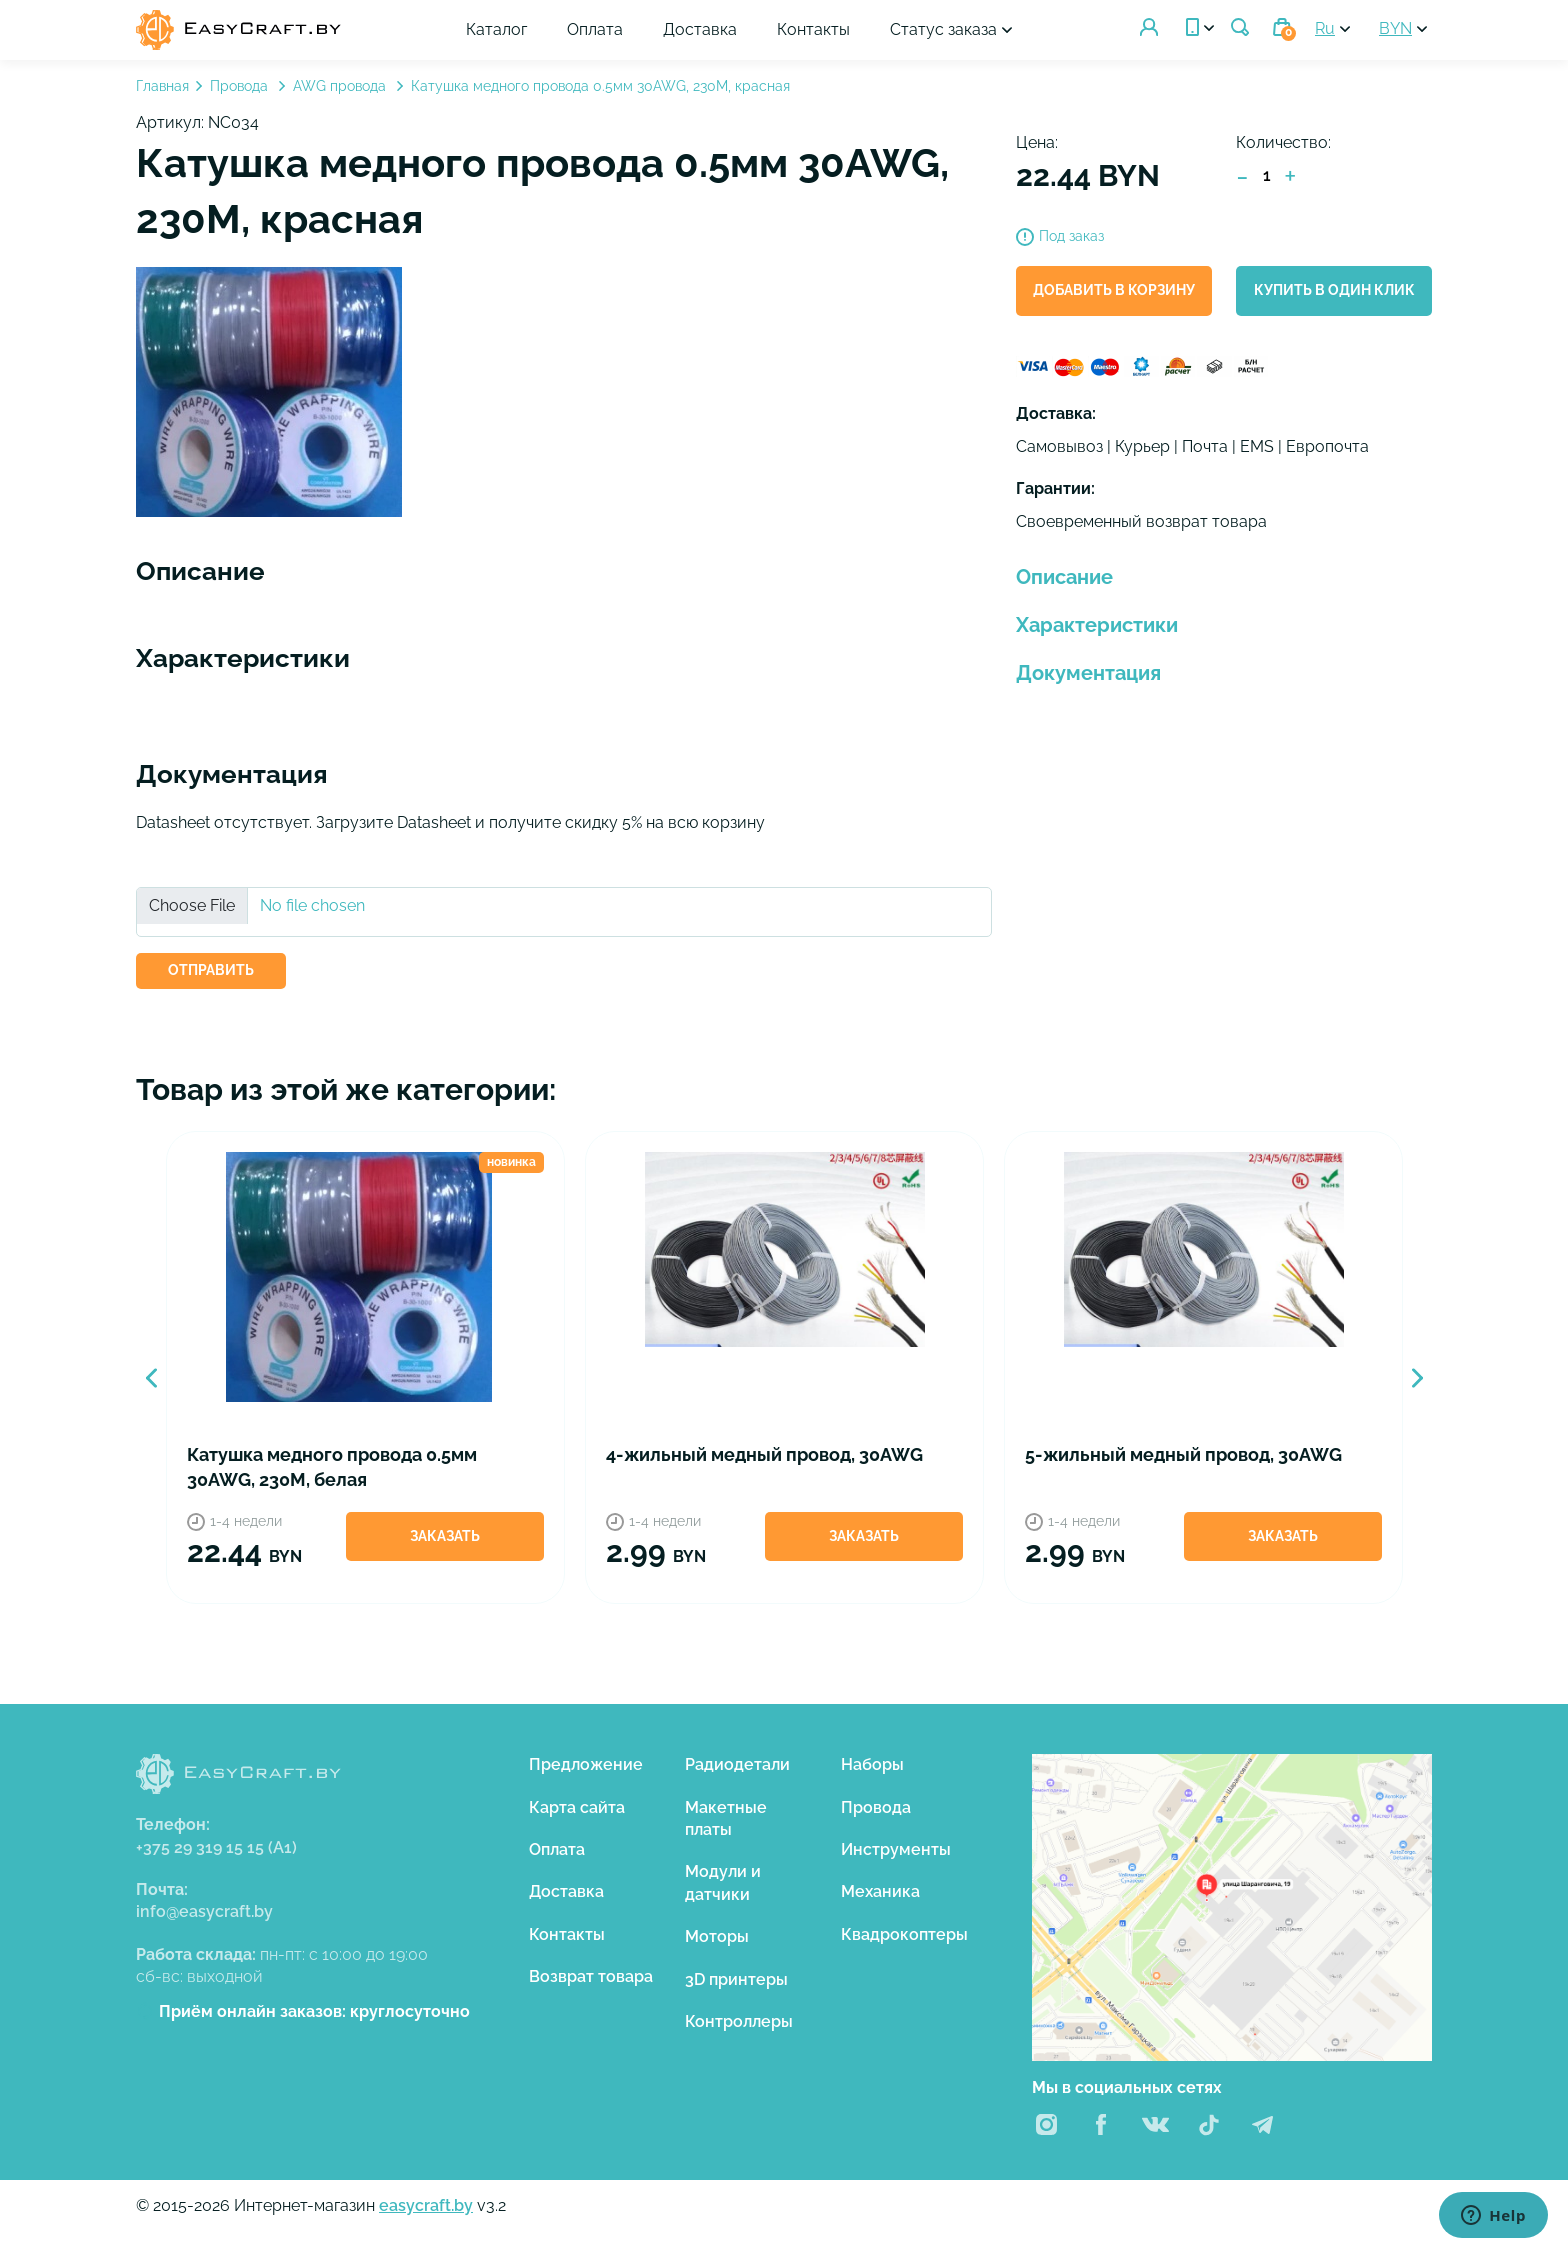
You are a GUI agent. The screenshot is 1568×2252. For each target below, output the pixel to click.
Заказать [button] (445, 1536)
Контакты (813, 29)
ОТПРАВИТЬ (211, 970)
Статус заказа (943, 29)
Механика (880, 1891)
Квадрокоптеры (904, 1934)
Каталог (496, 29)
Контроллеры (739, 2021)
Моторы (717, 1936)
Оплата (595, 29)
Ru (1325, 28)
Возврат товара (591, 1976)
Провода (241, 86)
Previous (151, 1378)
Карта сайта (577, 1807)
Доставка (700, 29)
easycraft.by (426, 2205)
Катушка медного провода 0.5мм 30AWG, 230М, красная (600, 86)
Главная (162, 86)
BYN (1395, 28)
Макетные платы (726, 1818)
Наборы (872, 1764)
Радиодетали (737, 1764)
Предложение (586, 1764)
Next (1417, 1378)
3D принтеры (736, 1979)
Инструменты (896, 1849)
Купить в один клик (1334, 290)
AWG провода (341, 86)
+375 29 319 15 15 (216, 1847)
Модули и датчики (723, 1882)
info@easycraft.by (204, 1911)
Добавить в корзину (1114, 290)
